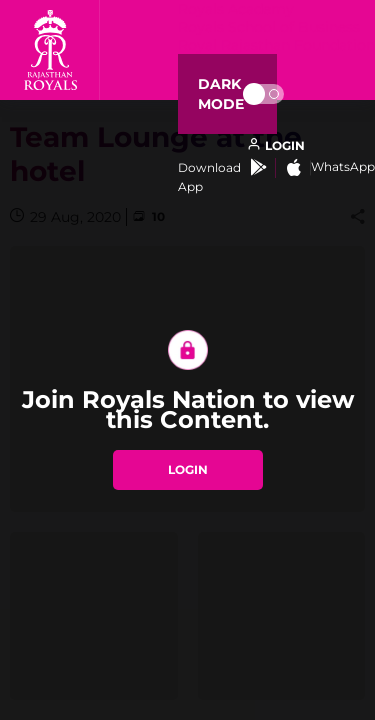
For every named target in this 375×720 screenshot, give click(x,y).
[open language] (276, 146)
